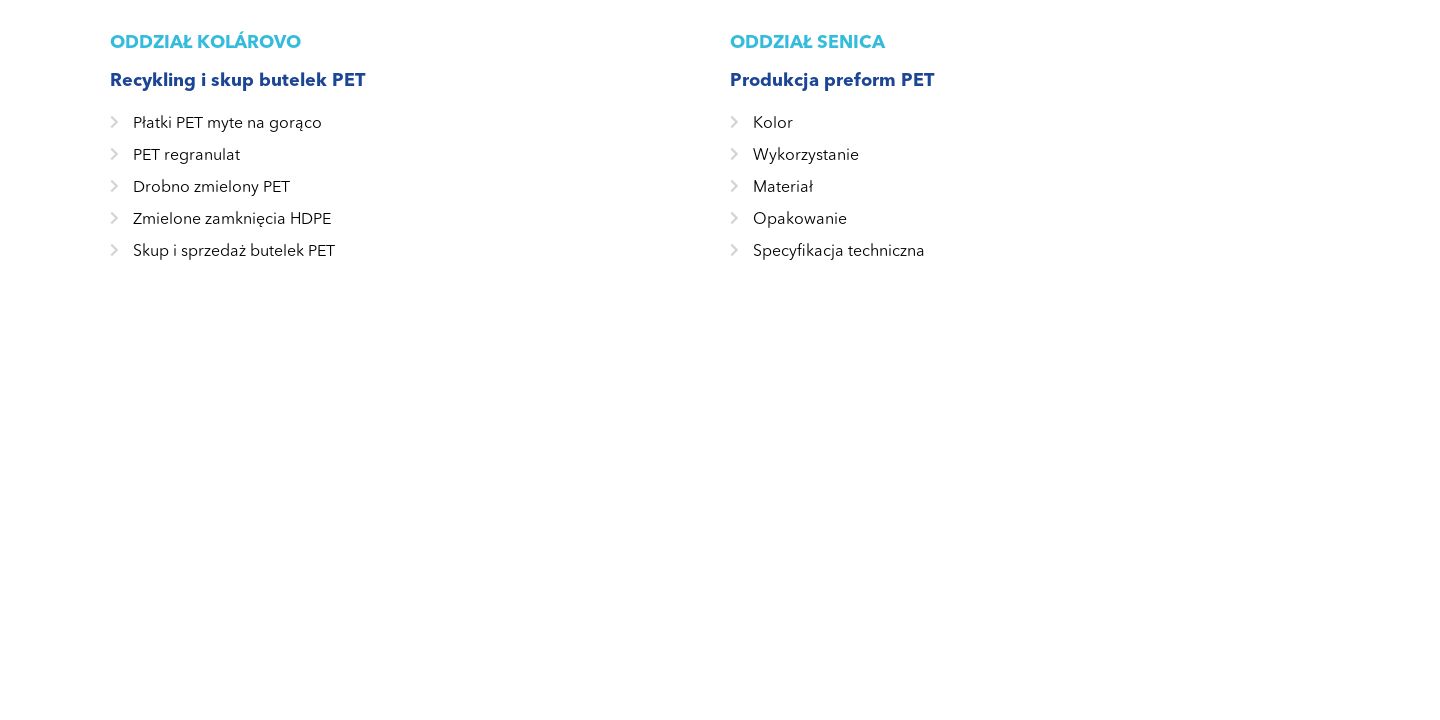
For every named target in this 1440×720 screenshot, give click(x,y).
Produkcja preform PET (832, 80)
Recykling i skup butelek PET (237, 80)
